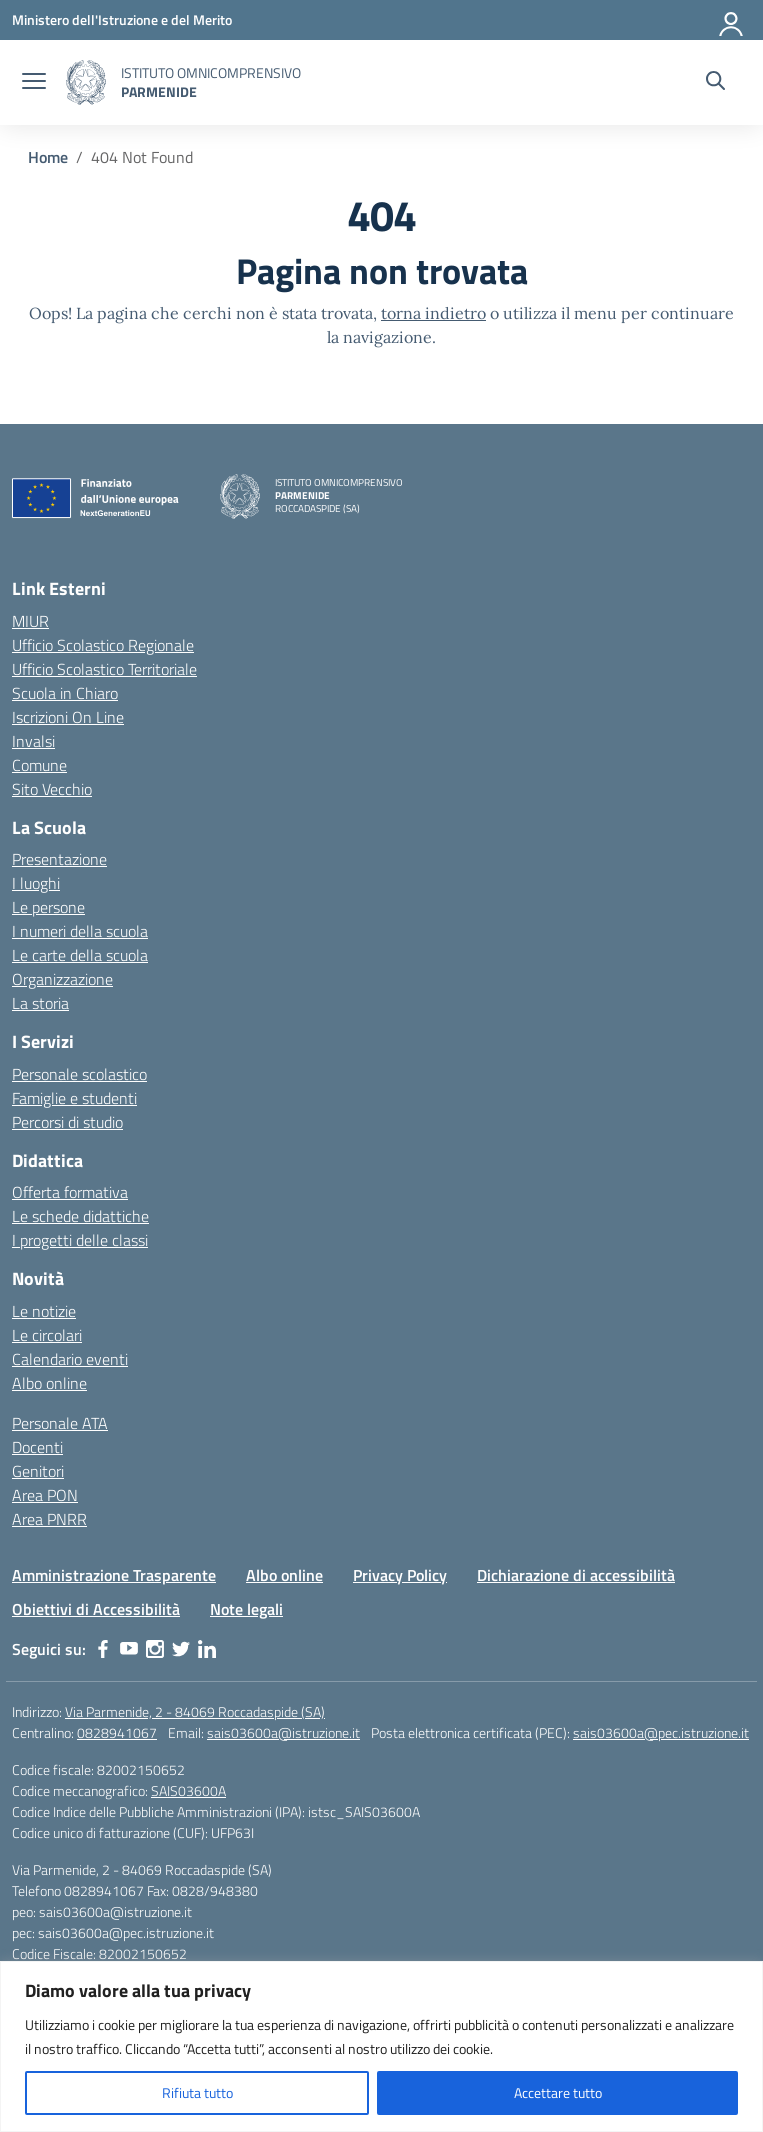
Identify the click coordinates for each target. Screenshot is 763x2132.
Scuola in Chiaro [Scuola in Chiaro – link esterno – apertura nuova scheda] (65, 693)
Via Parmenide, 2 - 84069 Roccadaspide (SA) (195, 1711)
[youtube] (129, 1649)
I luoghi (36, 883)
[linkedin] (207, 1649)
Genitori (38, 1471)
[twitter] (181, 1649)
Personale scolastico (79, 1074)
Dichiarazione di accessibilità (576, 1575)
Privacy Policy (400, 1575)
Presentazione (59, 859)
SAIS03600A (188, 1790)
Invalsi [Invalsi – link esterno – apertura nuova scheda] (33, 741)
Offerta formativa (70, 1192)
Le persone (48, 907)
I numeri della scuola (80, 931)
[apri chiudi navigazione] (34, 83)
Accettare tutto (558, 2092)
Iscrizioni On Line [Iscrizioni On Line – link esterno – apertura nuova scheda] (68, 717)
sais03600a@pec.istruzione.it (661, 1732)
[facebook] (103, 1649)
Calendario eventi (70, 1359)
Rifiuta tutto (197, 2092)
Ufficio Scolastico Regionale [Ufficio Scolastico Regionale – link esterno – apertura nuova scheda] (103, 645)
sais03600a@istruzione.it (283, 1732)
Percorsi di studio (67, 1122)
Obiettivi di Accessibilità (96, 1609)
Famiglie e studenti (74, 1098)
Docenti (37, 1447)
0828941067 (117, 1732)
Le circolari (47, 1335)
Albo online (49, 1383)
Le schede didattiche (80, 1216)
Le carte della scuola (80, 955)
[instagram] (155, 1649)
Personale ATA (60, 1423)
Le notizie (44, 1311)
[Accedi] (732, 20)
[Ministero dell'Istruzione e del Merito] (122, 19)
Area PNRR (49, 1519)
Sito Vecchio (52, 789)
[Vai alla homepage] (86, 82)
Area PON (45, 1495)
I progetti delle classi (80, 1240)
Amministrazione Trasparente (114, 1575)
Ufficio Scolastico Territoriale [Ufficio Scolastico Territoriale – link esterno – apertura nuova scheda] (104, 669)
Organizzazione (62, 979)
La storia (40, 1003)
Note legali (246, 1609)
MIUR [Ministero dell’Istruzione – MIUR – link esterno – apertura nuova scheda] (30, 621)
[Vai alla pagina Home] (48, 157)
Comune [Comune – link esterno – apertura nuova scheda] (39, 765)
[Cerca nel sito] (715, 83)
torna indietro (433, 313)
